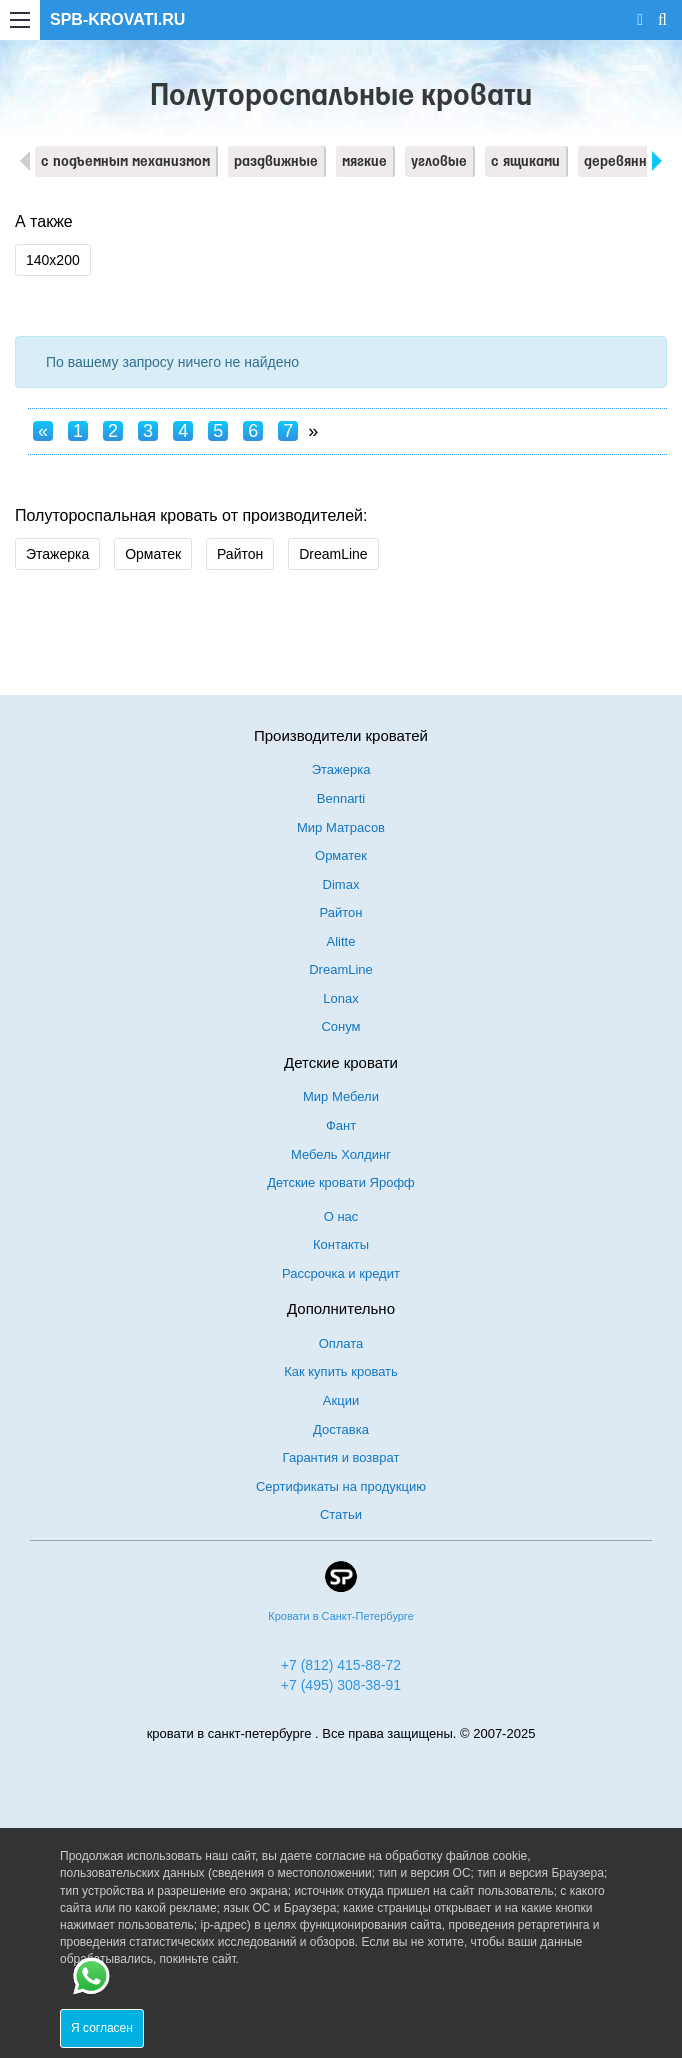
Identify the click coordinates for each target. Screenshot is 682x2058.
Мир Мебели (341, 1096)
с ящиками (525, 162)
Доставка (341, 1429)
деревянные (625, 162)
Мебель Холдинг (341, 1154)
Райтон (240, 554)
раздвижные (276, 162)
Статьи (341, 1514)
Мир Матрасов (341, 827)
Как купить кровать (341, 1371)
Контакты (341, 1244)
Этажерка (57, 554)
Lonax (340, 998)
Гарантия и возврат (341, 1457)
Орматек (153, 554)
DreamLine (333, 554)
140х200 (53, 260)
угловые (439, 162)
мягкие (364, 162)
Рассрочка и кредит (341, 1273)
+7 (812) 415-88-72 (341, 1665)
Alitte (341, 941)
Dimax (341, 884)
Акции (341, 1400)
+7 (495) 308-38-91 (341, 1685)
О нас (341, 1216)
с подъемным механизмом (125, 162)
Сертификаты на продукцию (341, 1486)
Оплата (341, 1343)
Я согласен (102, 2028)
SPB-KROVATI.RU (117, 19)
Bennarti (341, 798)
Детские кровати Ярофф (341, 1182)
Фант (341, 1125)
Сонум (340, 1026)
